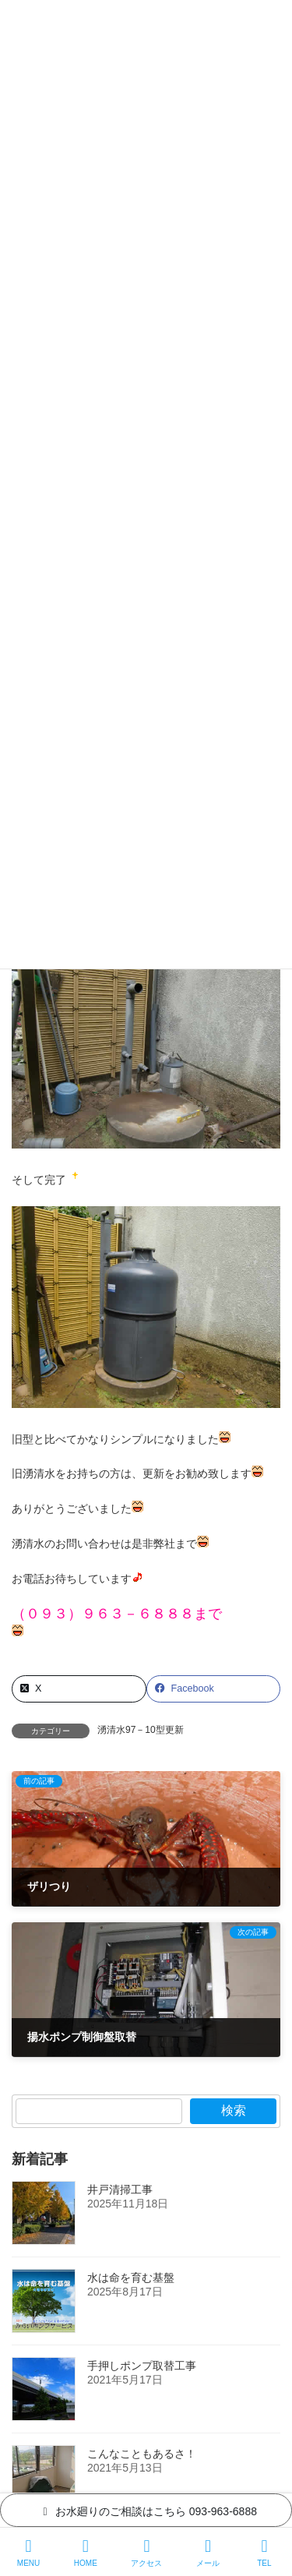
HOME (85, 2552)
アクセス (146, 2552)
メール (208, 2552)
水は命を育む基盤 (130, 2278)
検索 (233, 2110)
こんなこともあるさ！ (141, 2454)
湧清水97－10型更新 (140, 1729)
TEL (265, 2552)
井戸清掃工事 (120, 2190)
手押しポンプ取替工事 (141, 2366)
